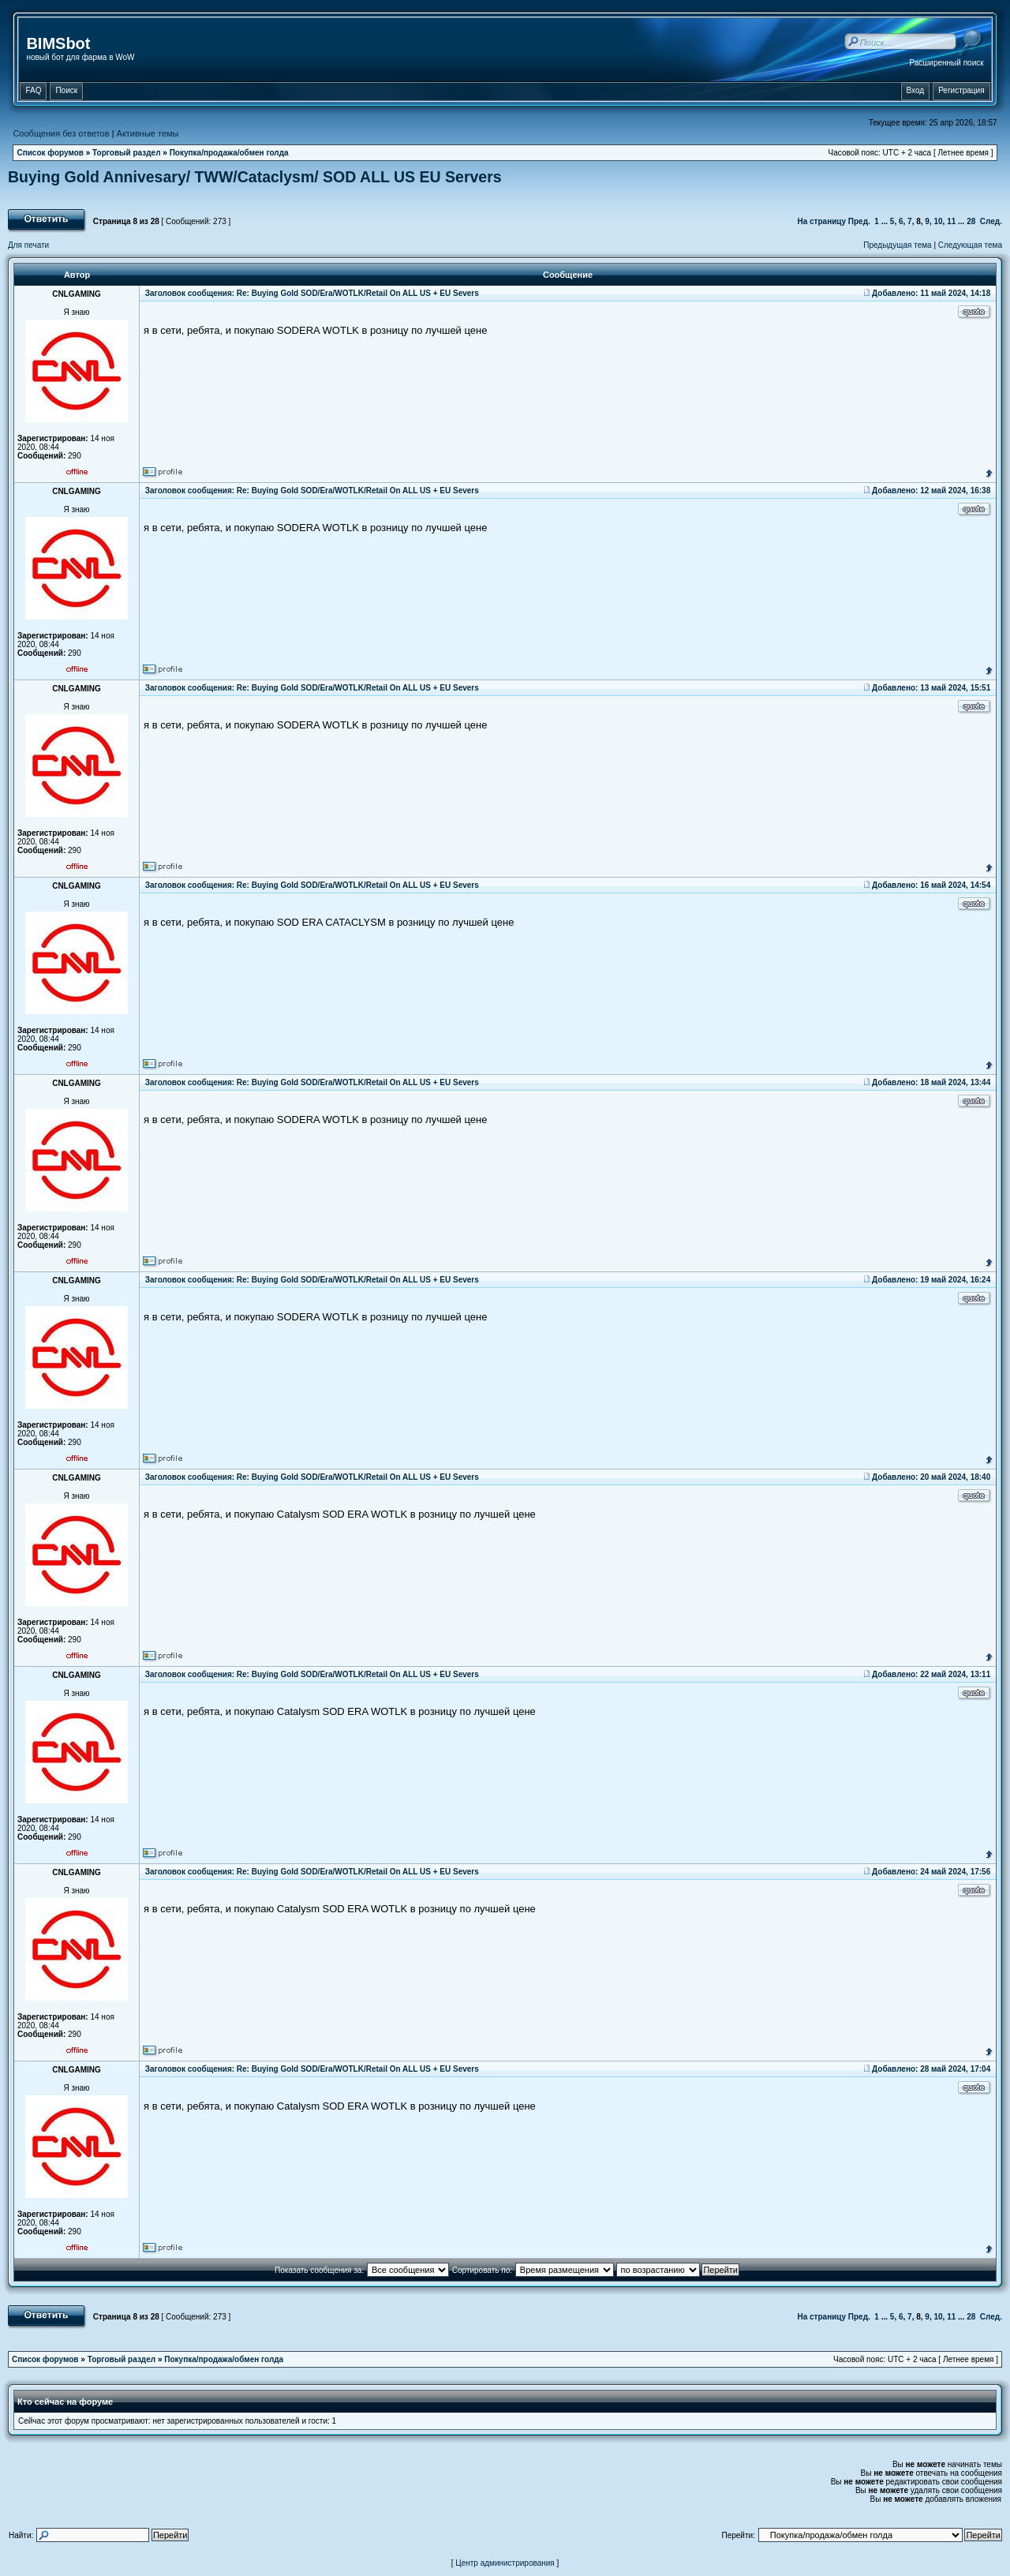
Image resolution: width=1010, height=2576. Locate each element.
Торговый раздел (126, 152)
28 (971, 221)
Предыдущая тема (897, 245)
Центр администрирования (505, 2563)
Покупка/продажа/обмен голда (229, 152)
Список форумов (50, 152)
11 (951, 221)
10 (937, 221)
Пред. (859, 221)
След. (991, 221)
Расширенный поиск (946, 62)
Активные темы (148, 133)
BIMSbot (58, 43)
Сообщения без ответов (61, 133)
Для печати (28, 245)
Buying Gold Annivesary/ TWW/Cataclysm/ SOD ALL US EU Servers (255, 176)
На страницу (821, 221)
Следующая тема (970, 245)
